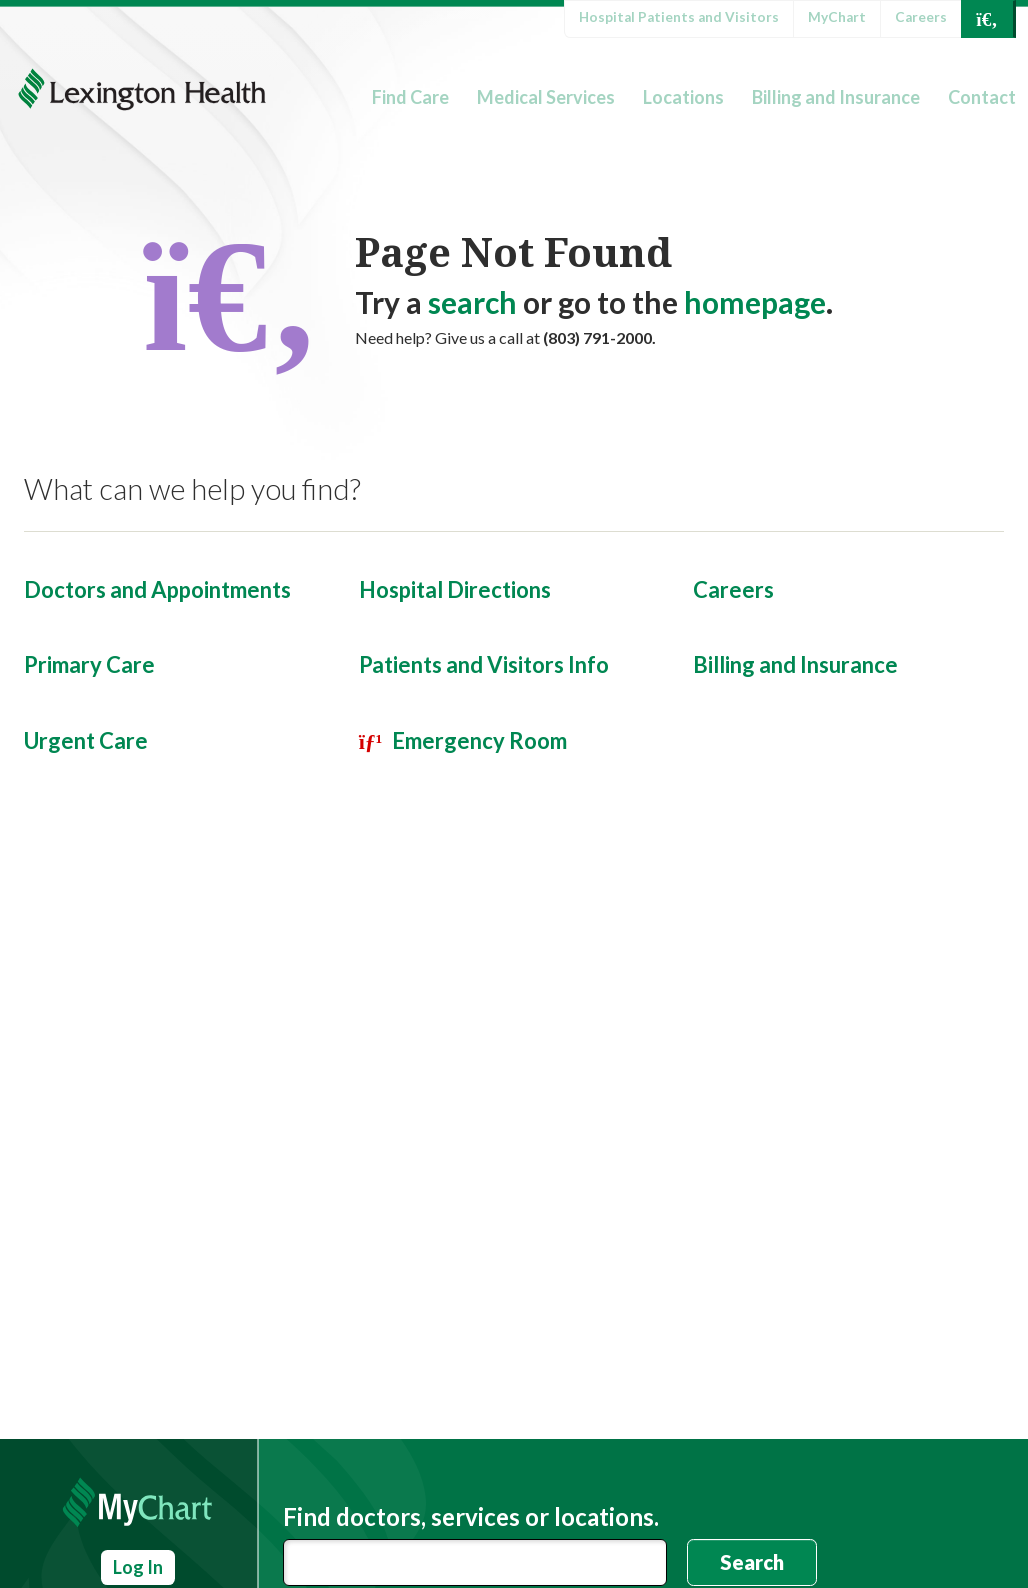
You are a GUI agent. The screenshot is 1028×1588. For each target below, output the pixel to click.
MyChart (837, 17)
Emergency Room (479, 740)
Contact (982, 97)
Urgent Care (86, 740)
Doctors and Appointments (157, 589)
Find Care (410, 97)
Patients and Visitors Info (484, 664)
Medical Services (546, 97)
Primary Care (89, 664)
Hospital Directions (455, 589)
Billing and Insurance (836, 97)
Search (752, 1562)
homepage (755, 302)
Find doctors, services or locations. (471, 1517)
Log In (138, 1567)
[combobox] (475, 1562)
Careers (921, 17)
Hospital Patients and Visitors (679, 17)
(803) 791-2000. (599, 337)
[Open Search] (987, 19)
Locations (683, 97)
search (472, 302)
